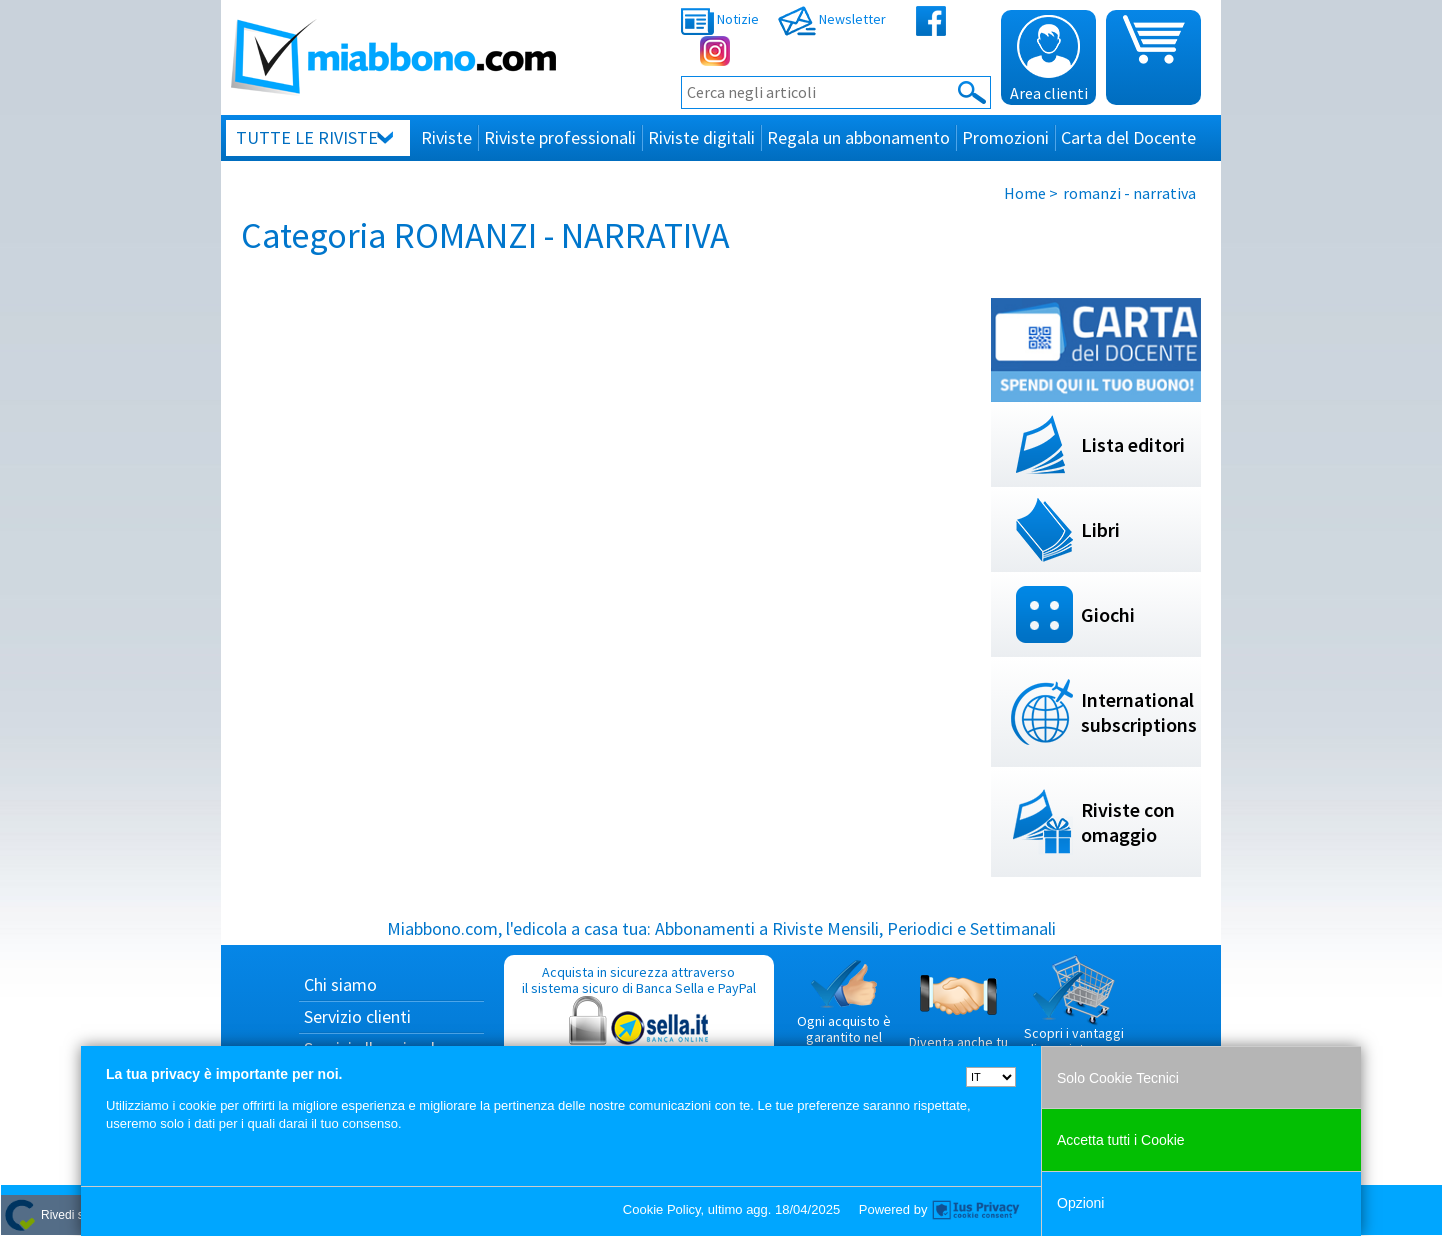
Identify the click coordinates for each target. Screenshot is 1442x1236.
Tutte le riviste (307, 137)
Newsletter (832, 19)
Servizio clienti (357, 1016)
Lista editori (1133, 444)
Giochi (1108, 614)
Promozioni (1005, 137)
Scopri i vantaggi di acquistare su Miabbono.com (1074, 1014)
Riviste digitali (701, 137)
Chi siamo (340, 984)
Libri (1100, 529)
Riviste (446, 137)
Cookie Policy (662, 1209)
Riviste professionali (560, 137)
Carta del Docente (1128, 137)
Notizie (720, 19)
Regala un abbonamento (858, 137)
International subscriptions (1139, 712)
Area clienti (1049, 59)
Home (1025, 193)
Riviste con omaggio (1128, 822)
